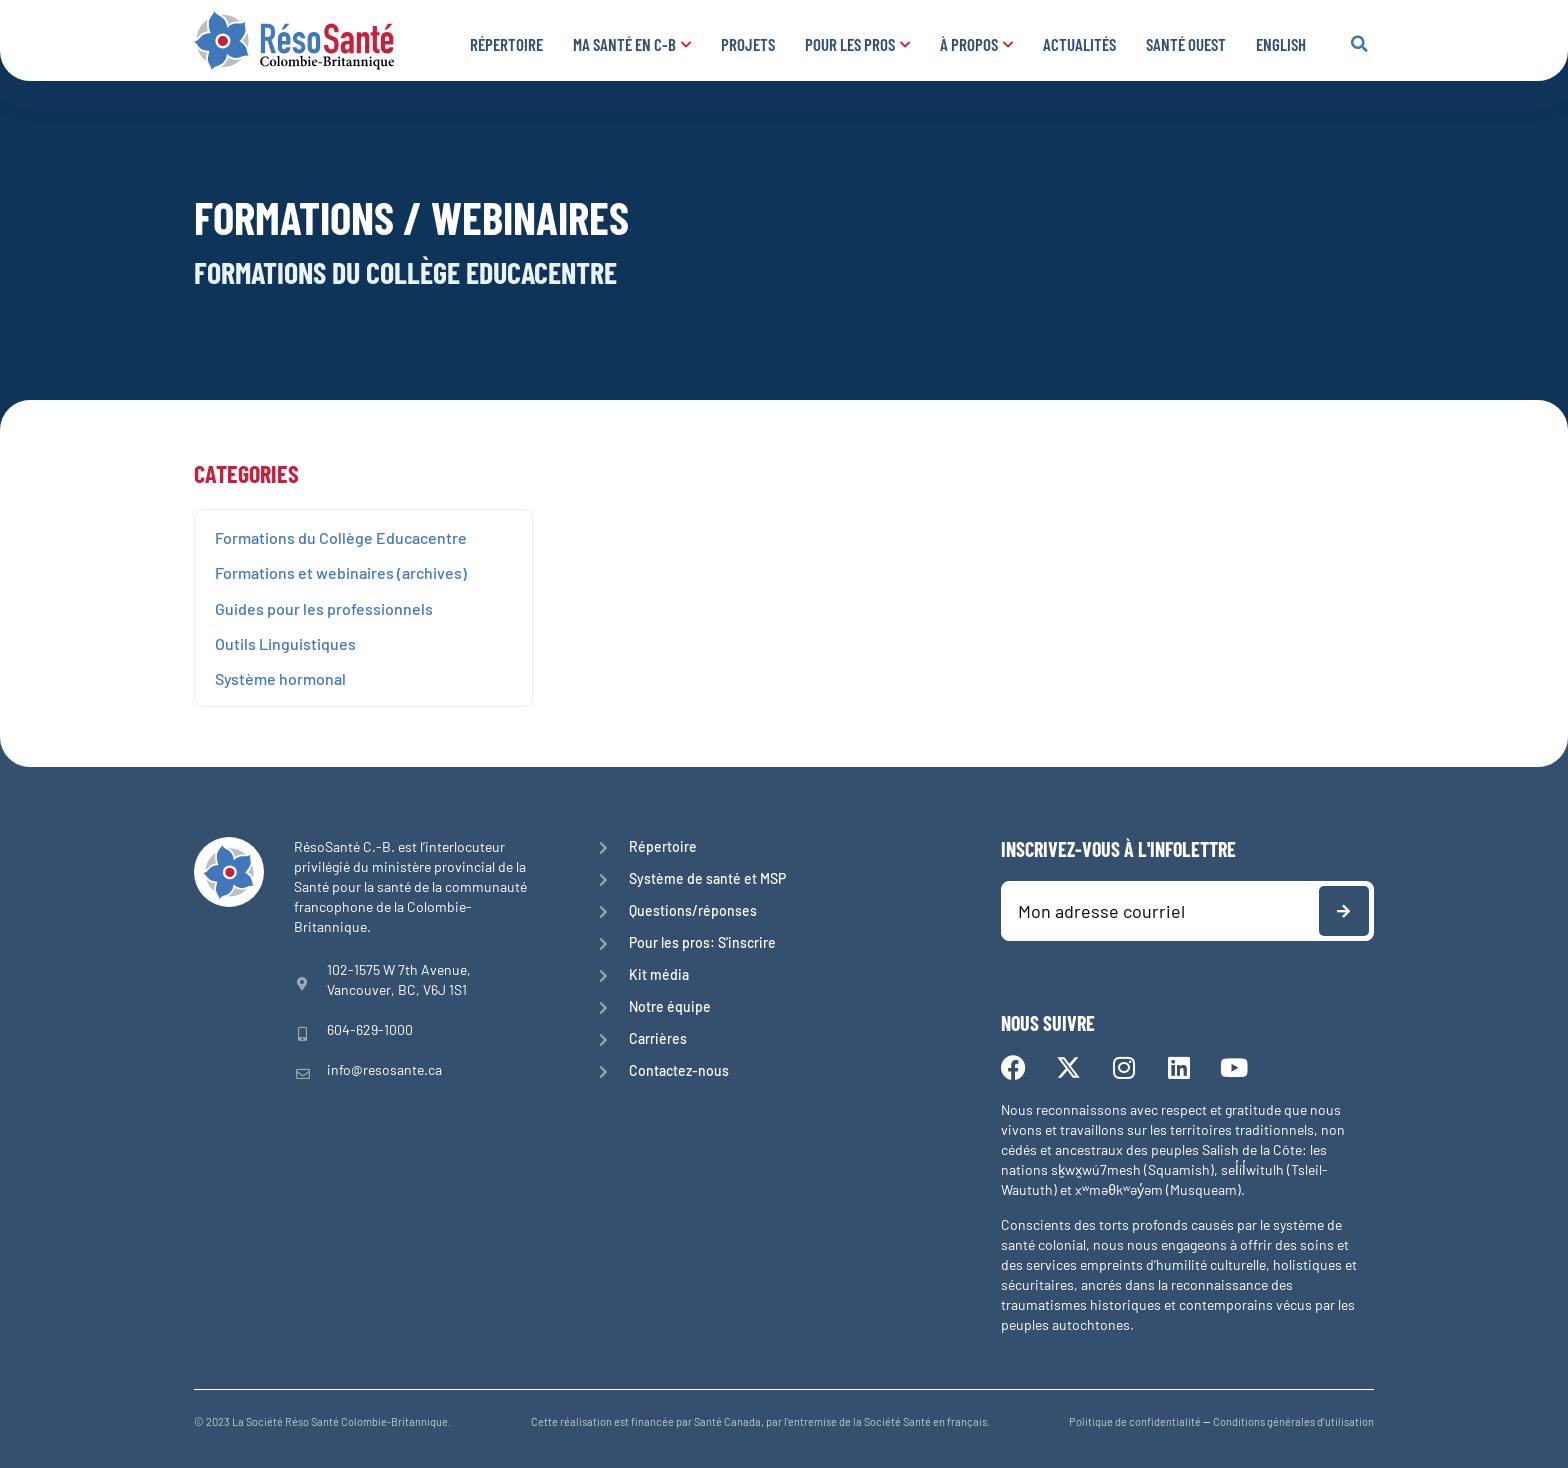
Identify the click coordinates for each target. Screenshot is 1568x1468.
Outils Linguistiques (285, 643)
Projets (748, 44)
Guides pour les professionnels (324, 608)
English (1281, 44)
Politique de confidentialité (1135, 1421)
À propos (976, 44)
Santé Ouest (1186, 44)
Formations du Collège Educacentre (341, 537)
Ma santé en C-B (632, 44)
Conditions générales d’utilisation (1293, 1421)
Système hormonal (280, 678)
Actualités (1079, 44)
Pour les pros (857, 44)
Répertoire (506, 44)
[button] (1359, 44)
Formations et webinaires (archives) (341, 572)
